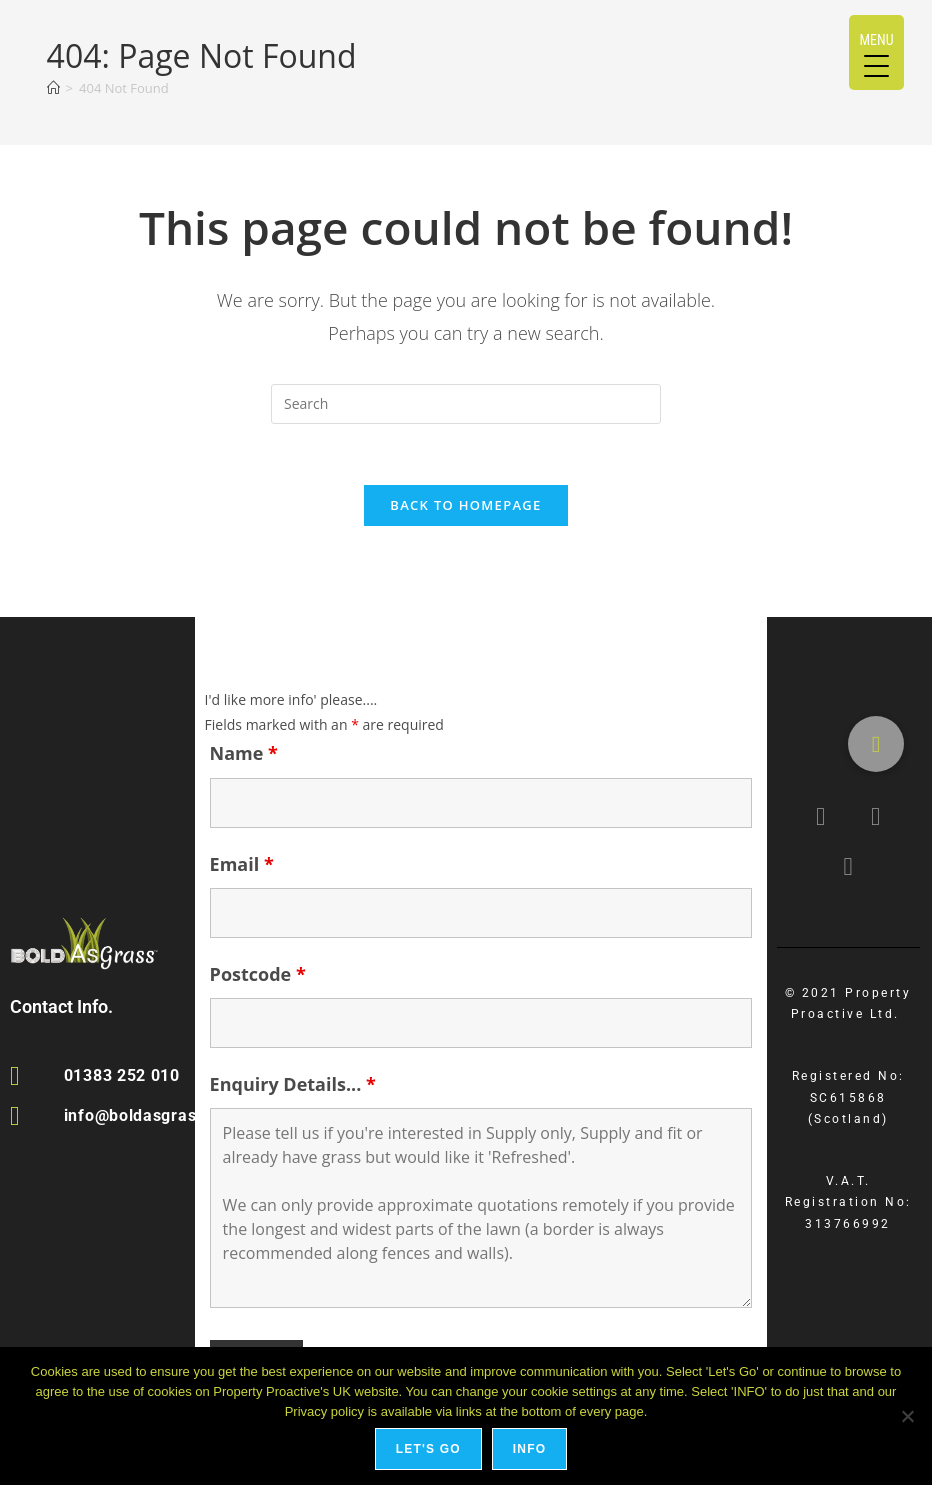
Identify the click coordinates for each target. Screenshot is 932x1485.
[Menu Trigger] (876, 52)
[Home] (53, 88)
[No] (907, 1416)
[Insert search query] (466, 404)
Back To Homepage (465, 505)
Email (242, 864)
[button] (876, 744)
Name (244, 753)
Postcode (258, 974)
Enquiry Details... (293, 1084)
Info (529, 1449)
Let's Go (428, 1449)
